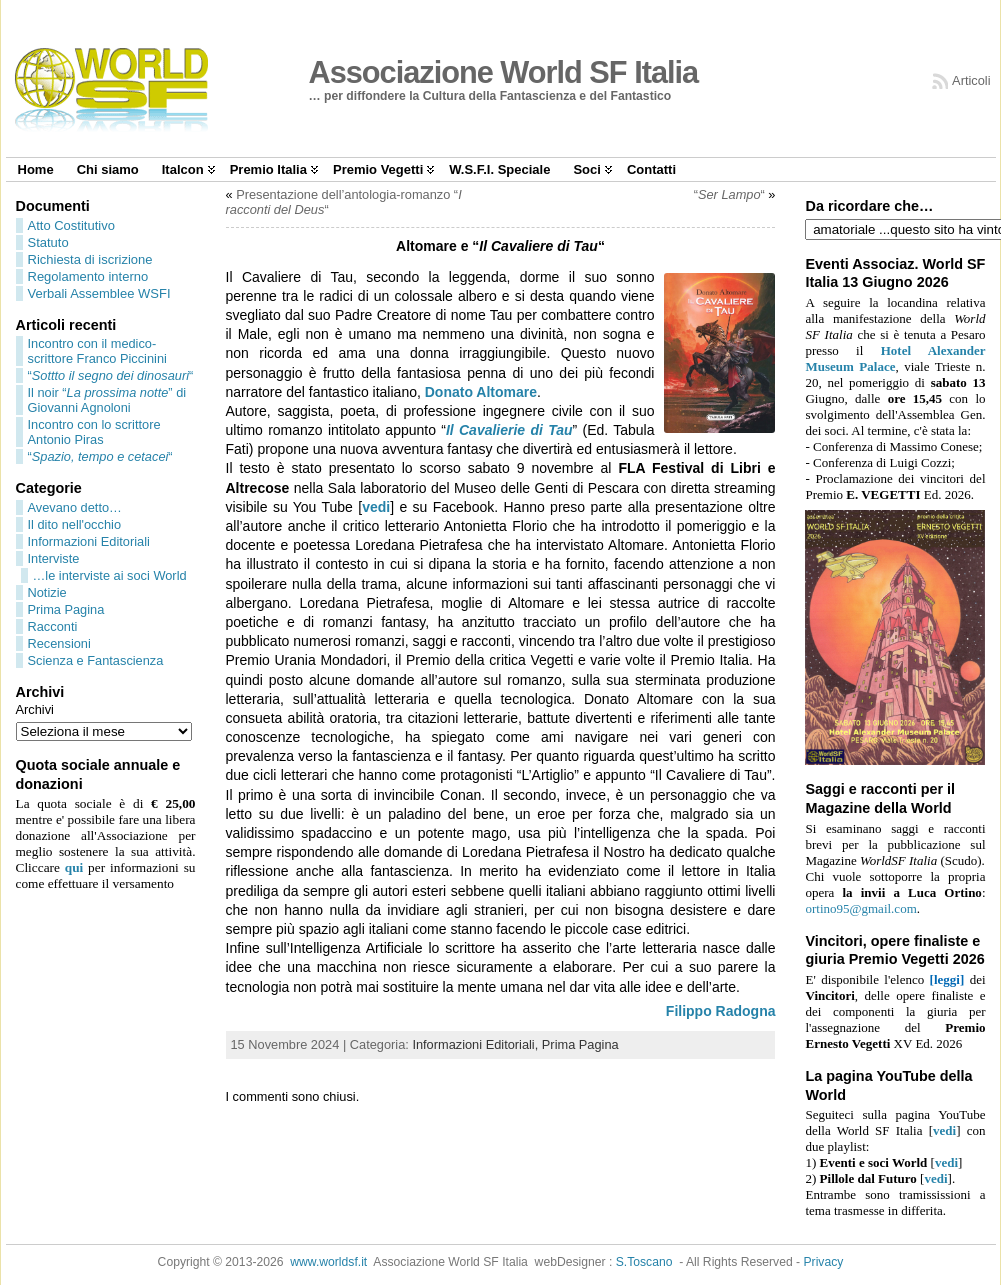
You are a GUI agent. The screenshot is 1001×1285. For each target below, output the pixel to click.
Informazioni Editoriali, (476, 1044)
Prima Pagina (66, 609)
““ (111, 375)
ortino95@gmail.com (860, 908)
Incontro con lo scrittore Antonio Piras (94, 432)
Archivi (35, 709)
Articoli (971, 80)
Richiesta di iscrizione (90, 259)
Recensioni (59, 643)
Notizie (47, 592)
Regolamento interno (88, 276)
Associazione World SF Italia (504, 72)
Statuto (48, 242)
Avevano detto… (75, 507)
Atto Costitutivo (71, 225)
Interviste (54, 558)
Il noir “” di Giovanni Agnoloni (107, 400)
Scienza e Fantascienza (96, 660)
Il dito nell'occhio (75, 524)
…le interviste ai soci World (110, 575)
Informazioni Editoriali (89, 541)
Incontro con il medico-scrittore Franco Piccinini (97, 351)
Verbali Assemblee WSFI (99, 293)
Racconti (53, 626)
